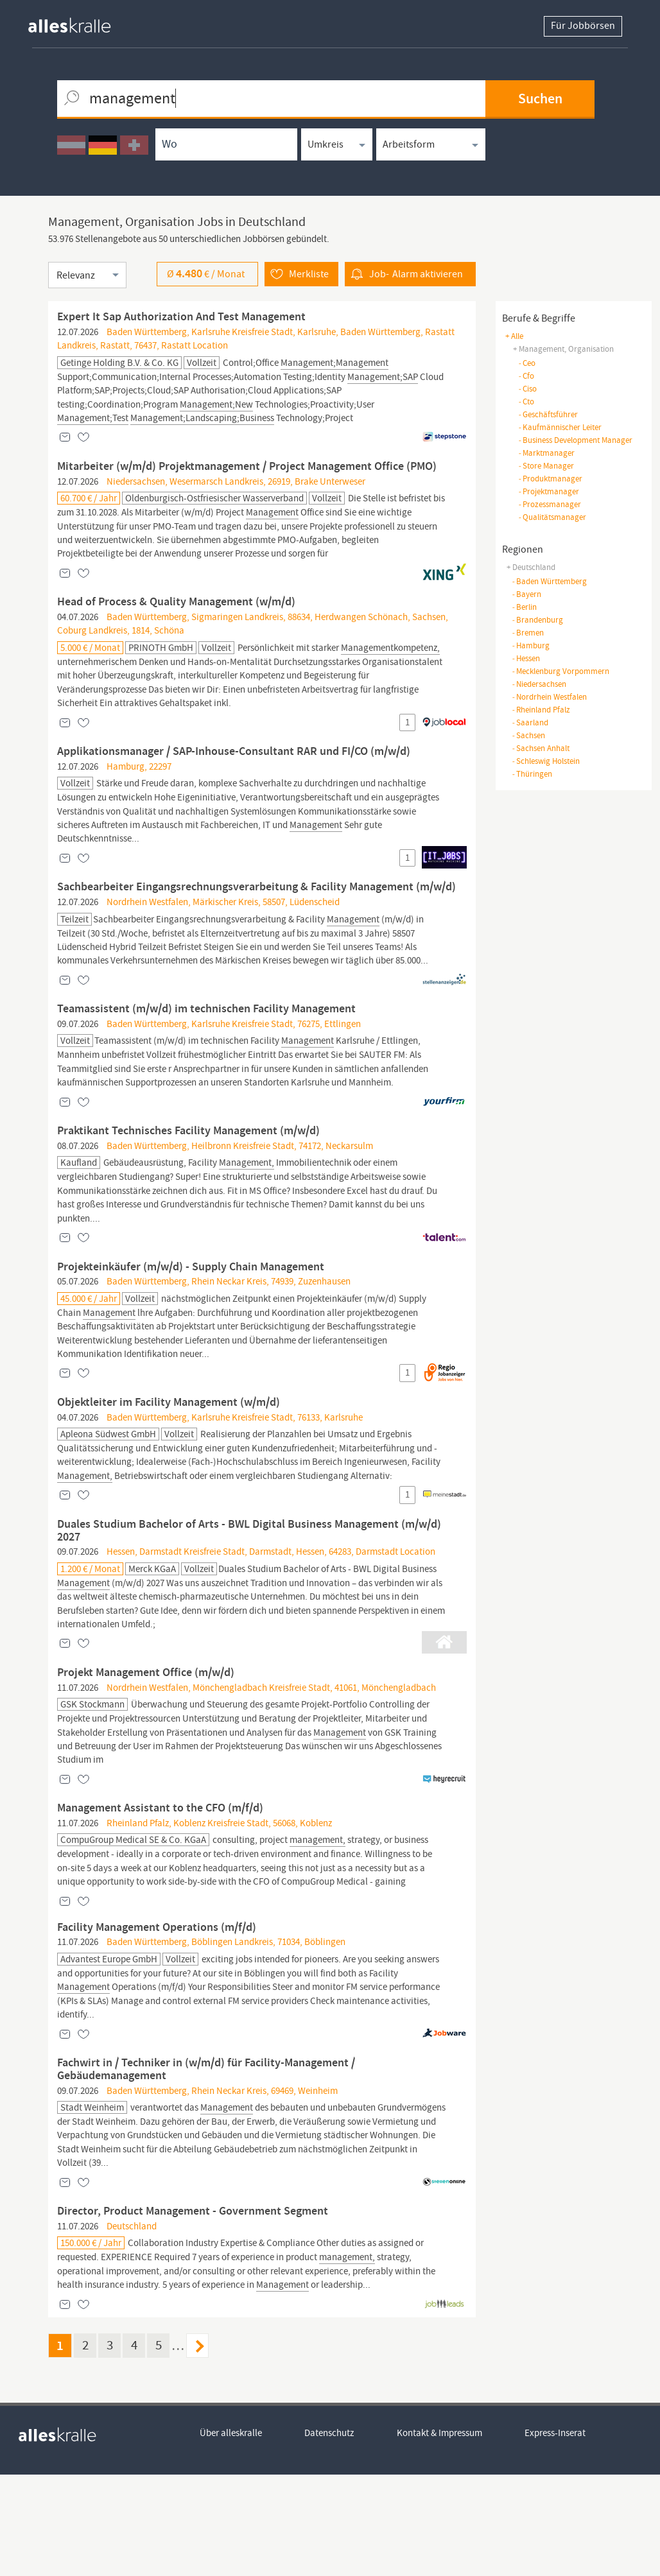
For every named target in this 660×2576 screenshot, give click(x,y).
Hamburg (531, 645)
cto (526, 401)
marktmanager (546, 452)
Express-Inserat (556, 2534)
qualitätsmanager (552, 517)
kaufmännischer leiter (560, 427)
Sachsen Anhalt (540, 748)
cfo (526, 375)
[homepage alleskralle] (79, 22)
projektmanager (548, 491)
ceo (526, 363)
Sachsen (528, 735)
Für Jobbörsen (583, 26)
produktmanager (550, 478)
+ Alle (514, 336)
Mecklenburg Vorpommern (560, 671)
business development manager (575, 440)
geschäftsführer (548, 414)
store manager (546, 465)
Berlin (524, 606)
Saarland (530, 722)
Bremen (528, 632)
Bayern (526, 594)
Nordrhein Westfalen (549, 696)
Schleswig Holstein (546, 761)
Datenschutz (329, 2534)
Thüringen (532, 773)
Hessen (526, 658)
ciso (527, 388)
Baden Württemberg (549, 581)
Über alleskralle (231, 2534)
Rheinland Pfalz (541, 709)
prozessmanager (549, 504)
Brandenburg (537, 619)
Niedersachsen (539, 684)
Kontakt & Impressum (440, 2534)
